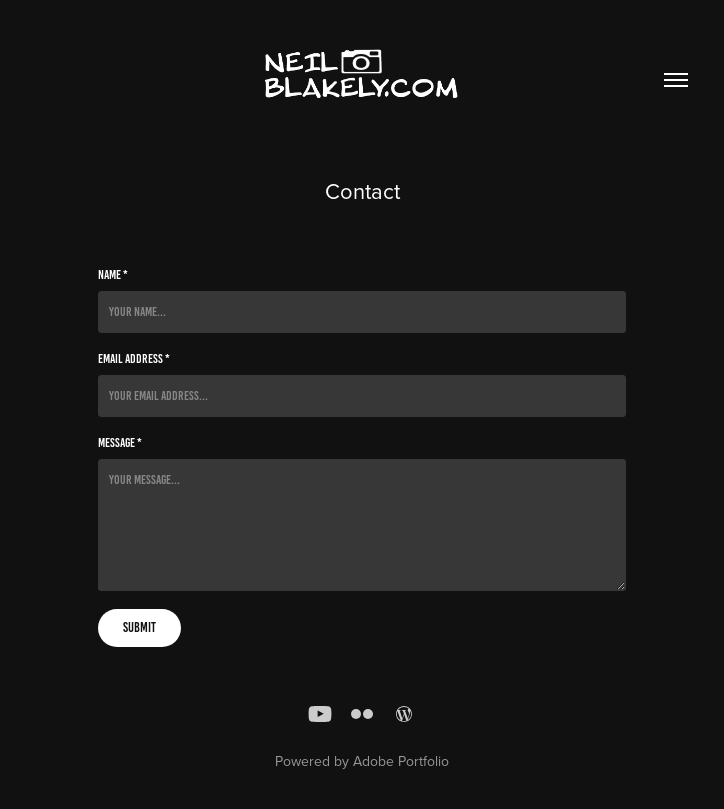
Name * (113, 275)
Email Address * (134, 359)
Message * (120, 443)
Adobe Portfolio (401, 761)
